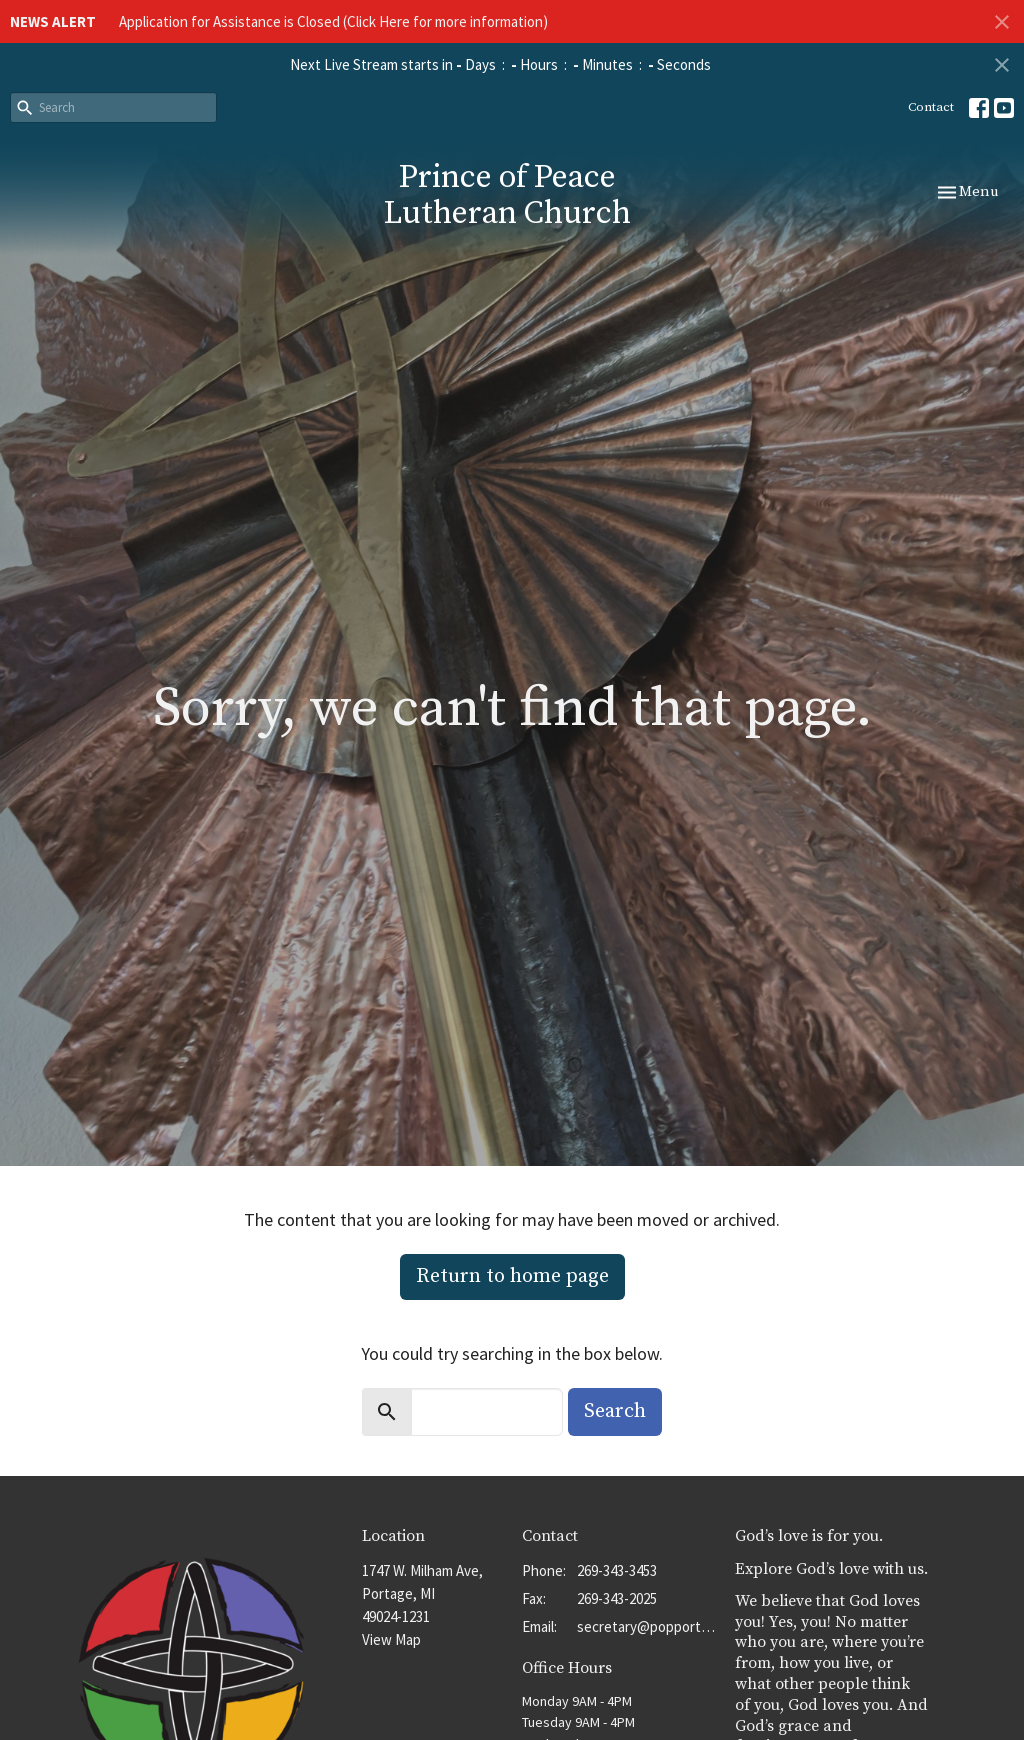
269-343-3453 (617, 1570)
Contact (931, 107)
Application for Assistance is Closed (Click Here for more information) (333, 21)
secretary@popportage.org (646, 1626)
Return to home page (512, 1276)
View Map (391, 1639)
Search (615, 1411)
